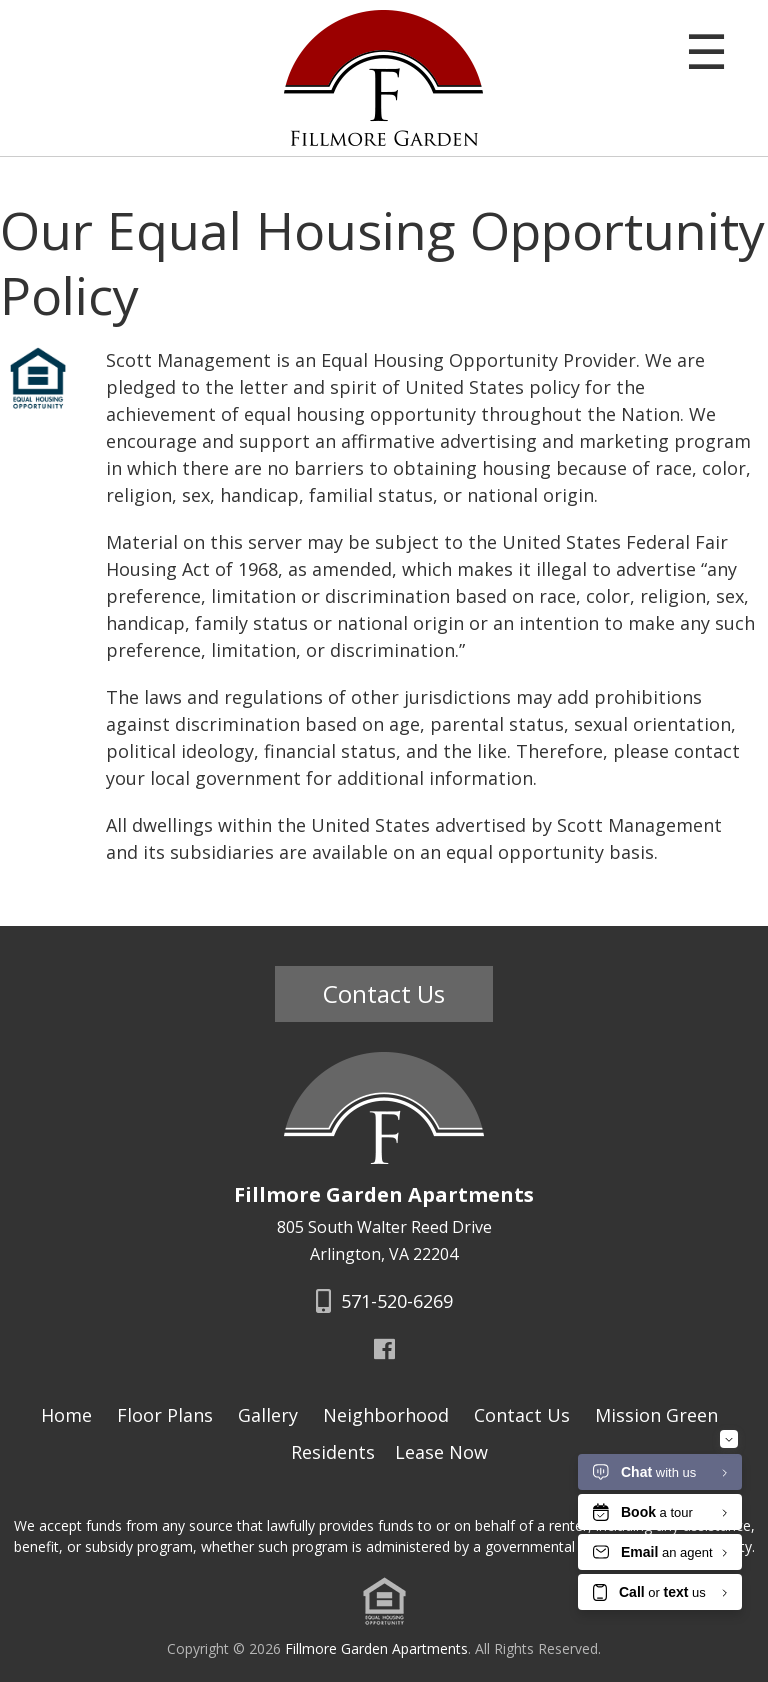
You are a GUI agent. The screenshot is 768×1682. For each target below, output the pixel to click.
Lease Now (441, 1452)
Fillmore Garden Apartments (376, 1648)
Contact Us (384, 993)
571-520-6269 (384, 1301)
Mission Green (656, 1415)
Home (66, 1415)
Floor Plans (165, 1415)
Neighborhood (386, 1415)
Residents (333, 1452)
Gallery (268, 1415)
